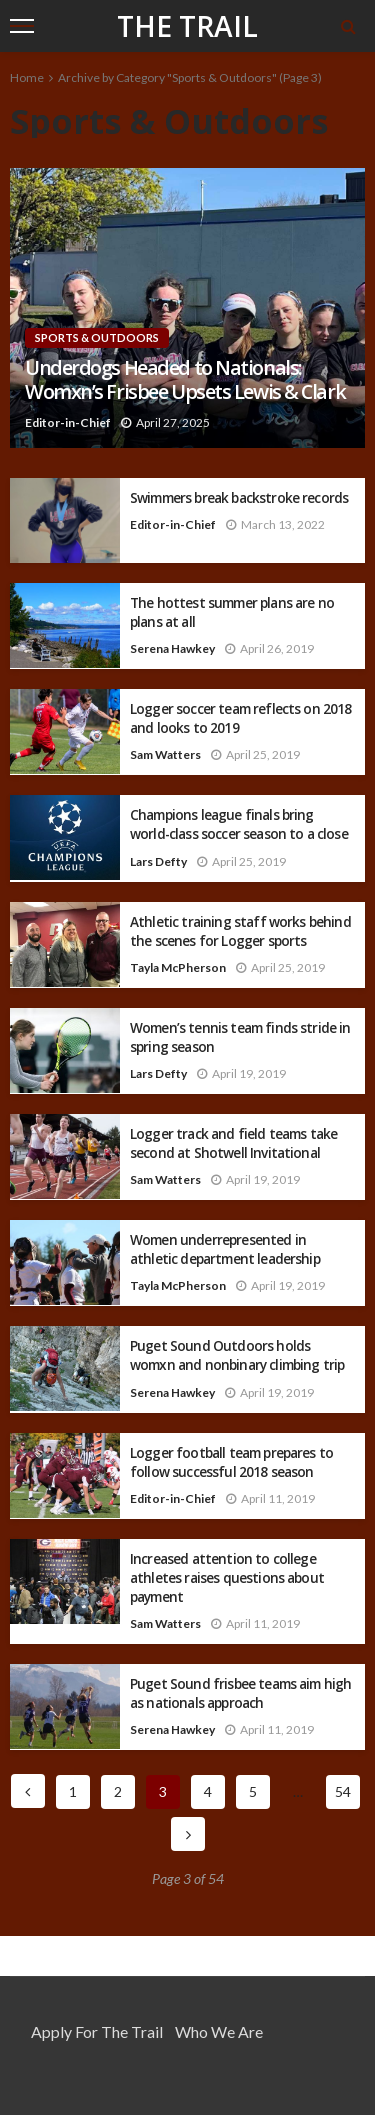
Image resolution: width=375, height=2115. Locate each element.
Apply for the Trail (97, 2031)
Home (27, 77)
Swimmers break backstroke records (239, 497)
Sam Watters (165, 754)
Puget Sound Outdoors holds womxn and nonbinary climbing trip (237, 1355)
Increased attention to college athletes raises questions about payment (227, 1577)
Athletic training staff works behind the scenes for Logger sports (240, 931)
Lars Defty (158, 861)
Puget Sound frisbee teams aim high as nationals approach (240, 1693)
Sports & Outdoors (97, 337)
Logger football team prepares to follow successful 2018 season (231, 1462)
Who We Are (219, 2031)
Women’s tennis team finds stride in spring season (240, 1037)
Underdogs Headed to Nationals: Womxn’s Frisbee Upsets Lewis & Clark (185, 380)
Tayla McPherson (178, 967)
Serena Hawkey (172, 648)
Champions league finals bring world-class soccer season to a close (239, 824)
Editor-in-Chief (68, 422)
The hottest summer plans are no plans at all (232, 612)
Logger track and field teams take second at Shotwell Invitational (233, 1143)
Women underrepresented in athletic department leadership (225, 1249)
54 (343, 1791)
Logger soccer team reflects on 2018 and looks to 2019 (241, 718)
